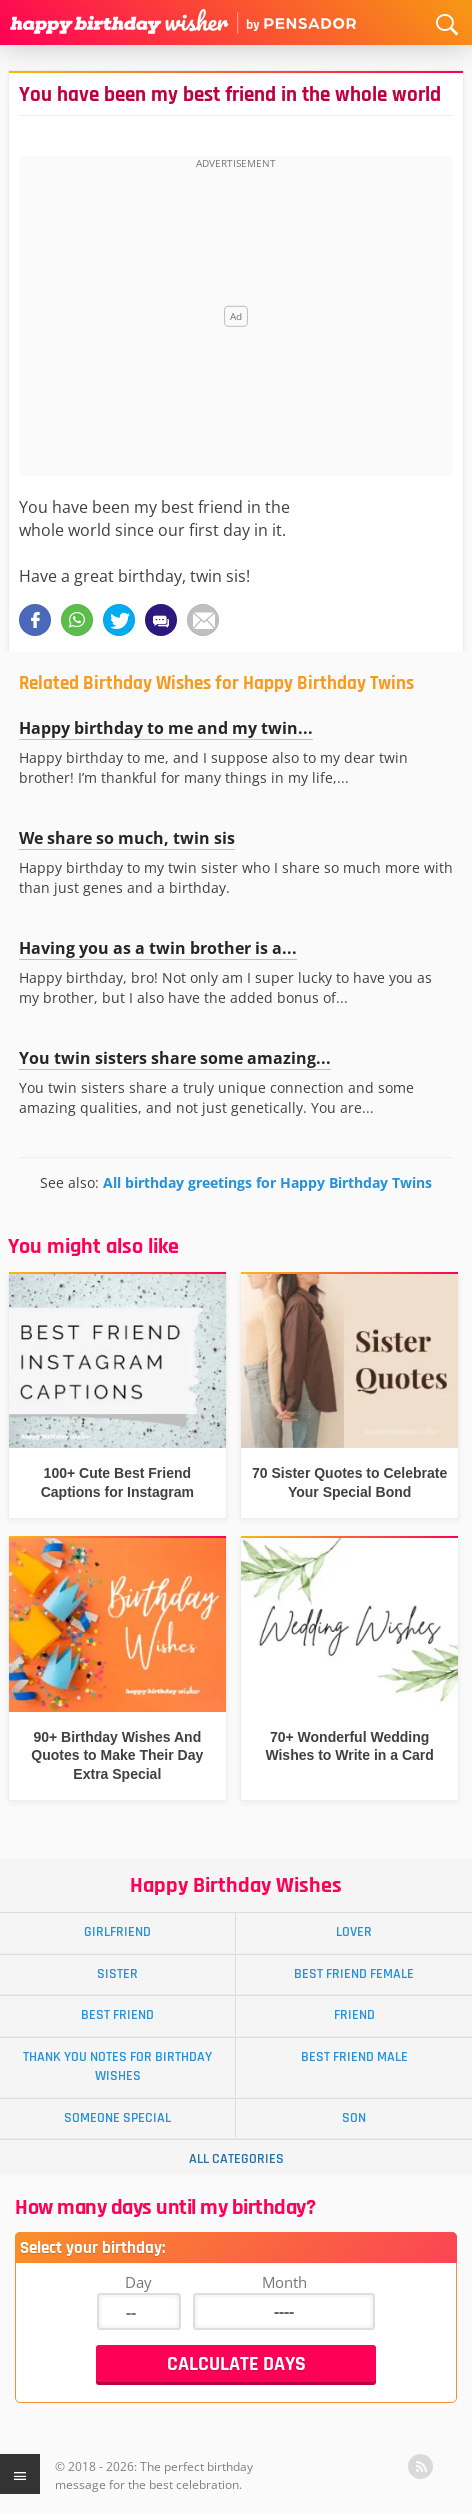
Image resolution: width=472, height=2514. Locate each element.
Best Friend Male (354, 2057)
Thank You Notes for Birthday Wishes (117, 2066)
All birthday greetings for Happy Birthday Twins (267, 1182)
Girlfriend (117, 1932)
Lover (354, 1932)
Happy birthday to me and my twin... (166, 728)
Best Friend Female (354, 1974)
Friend (354, 2015)
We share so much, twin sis (127, 838)
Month (284, 2282)
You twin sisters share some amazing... (175, 1058)
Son (354, 2118)
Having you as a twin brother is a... (158, 948)
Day (138, 2282)
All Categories (236, 2159)
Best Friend (117, 2015)
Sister (117, 1974)
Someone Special (117, 2118)
